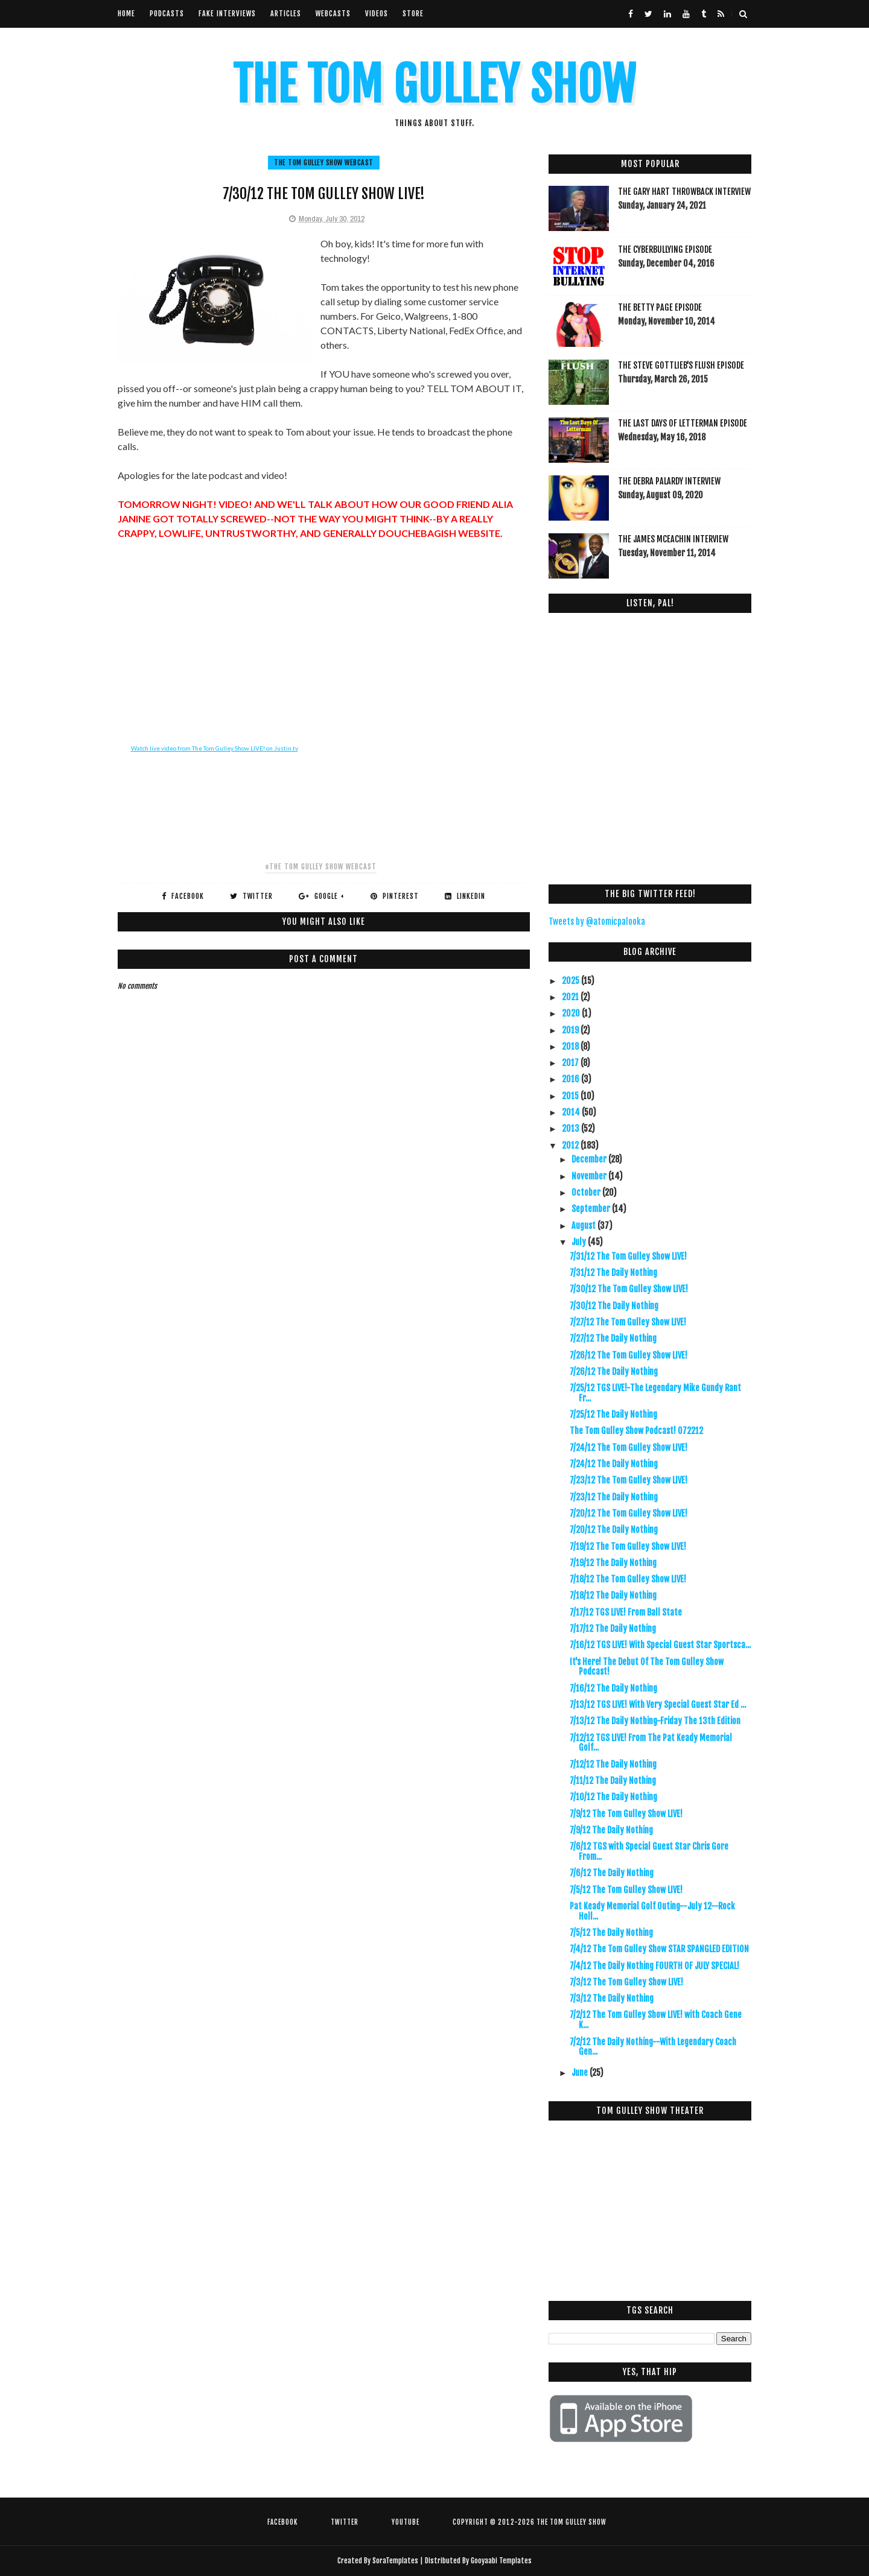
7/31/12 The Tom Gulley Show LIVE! (628, 1256)
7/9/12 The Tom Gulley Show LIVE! (626, 1814)
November (589, 1176)
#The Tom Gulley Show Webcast (321, 866)
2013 (571, 1128)
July (579, 1242)
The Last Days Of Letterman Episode (682, 423)
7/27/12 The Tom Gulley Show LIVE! (628, 1322)
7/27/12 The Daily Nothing (613, 1338)
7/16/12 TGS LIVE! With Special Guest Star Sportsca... (660, 1645)
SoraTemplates (395, 2560)
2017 (571, 1063)
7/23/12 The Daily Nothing (614, 1497)
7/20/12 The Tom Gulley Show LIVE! (628, 1513)
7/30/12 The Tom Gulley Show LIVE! (629, 1289)
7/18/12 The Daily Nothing (613, 1595)
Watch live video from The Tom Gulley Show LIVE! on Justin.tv (214, 748)
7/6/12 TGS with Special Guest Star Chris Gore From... (649, 1851)
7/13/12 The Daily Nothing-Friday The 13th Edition (655, 1721)
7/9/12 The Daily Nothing (611, 1830)
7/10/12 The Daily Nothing (613, 1797)
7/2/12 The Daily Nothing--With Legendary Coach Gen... (653, 2047)
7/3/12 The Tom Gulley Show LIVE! (626, 1982)
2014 (572, 1112)
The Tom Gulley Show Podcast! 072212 (636, 1431)
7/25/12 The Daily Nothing (613, 1414)
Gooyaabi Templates (501, 2560)
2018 (571, 1046)
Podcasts (167, 13)
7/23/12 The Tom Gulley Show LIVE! (628, 1480)
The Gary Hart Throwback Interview (684, 191)
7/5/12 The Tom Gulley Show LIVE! (626, 1890)
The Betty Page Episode (660, 307)
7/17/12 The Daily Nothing (613, 1628)
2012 (571, 1145)
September (591, 1209)
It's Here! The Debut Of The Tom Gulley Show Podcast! (647, 1667)
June (580, 2072)
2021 (571, 997)
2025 (571, 981)
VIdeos (376, 13)
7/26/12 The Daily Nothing (614, 1371)
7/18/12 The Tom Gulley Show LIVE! (628, 1579)
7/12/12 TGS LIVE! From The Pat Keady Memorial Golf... (651, 1743)
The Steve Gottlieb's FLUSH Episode (681, 365)
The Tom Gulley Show (434, 85)
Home (126, 13)
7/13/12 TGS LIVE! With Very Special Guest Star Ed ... (658, 1704)
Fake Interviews (227, 13)
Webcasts (333, 13)
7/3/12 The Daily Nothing (612, 1998)
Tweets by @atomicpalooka (597, 921)
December (589, 1159)
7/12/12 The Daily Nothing (613, 1764)
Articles (285, 13)
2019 (571, 1030)
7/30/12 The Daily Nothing (614, 1306)
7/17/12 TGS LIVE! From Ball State (626, 1612)
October (586, 1192)
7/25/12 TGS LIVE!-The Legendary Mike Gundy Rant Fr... (655, 1393)
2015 (571, 1096)
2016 (571, 1079)
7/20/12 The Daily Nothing (614, 1529)
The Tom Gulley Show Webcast (324, 162)
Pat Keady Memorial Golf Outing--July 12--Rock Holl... (652, 1911)
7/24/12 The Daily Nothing (614, 1464)
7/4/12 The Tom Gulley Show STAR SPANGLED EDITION (659, 1949)
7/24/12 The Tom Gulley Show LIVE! (628, 1447)
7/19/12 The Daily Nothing (613, 1563)
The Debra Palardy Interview (669, 481)
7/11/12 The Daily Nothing (613, 1780)
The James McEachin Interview (673, 539)
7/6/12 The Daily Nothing (612, 1873)
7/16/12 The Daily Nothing (613, 1688)
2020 (572, 1013)
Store (413, 13)
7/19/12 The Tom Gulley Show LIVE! (628, 1546)
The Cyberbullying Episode (665, 249)
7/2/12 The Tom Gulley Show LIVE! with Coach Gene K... (656, 2020)
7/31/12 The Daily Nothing (613, 1272)
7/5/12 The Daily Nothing (611, 1932)
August (584, 1225)
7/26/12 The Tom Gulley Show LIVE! (628, 1355)
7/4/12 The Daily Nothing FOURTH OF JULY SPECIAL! (654, 1966)
